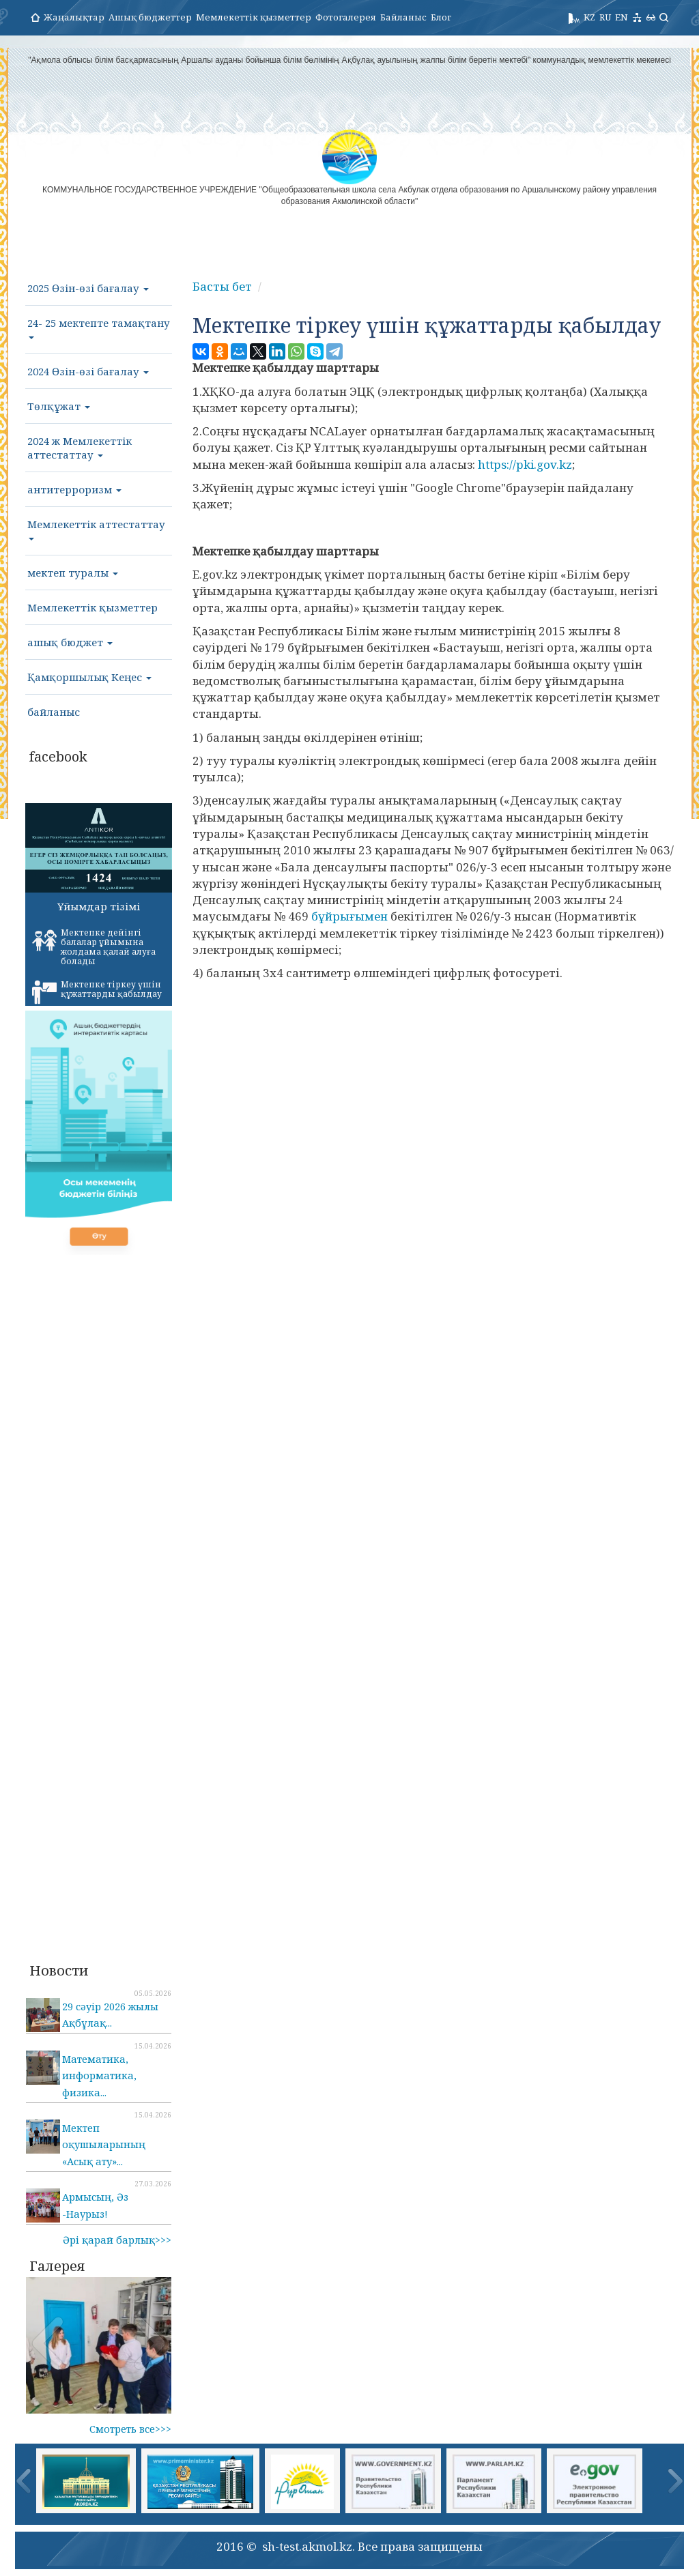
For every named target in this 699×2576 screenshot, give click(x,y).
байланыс (53, 712)
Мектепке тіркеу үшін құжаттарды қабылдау (97, 991)
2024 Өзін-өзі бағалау (88, 371)
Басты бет (222, 286)
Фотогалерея (345, 17)
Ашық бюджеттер (150, 17)
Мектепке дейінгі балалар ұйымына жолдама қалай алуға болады (94, 947)
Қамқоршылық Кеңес (89, 677)
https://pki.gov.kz (525, 464)
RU (605, 17)
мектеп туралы (72, 572)
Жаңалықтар (74, 17)
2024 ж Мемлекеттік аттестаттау (79, 447)
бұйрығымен (349, 916)
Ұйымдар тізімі (98, 906)
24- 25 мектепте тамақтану (98, 327)
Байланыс (403, 17)
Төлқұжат (58, 406)
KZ (589, 17)
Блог (441, 17)
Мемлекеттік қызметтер (253, 17)
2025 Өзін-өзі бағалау (88, 288)
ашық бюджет (70, 642)
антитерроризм (74, 489)
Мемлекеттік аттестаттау (96, 528)
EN (621, 17)
